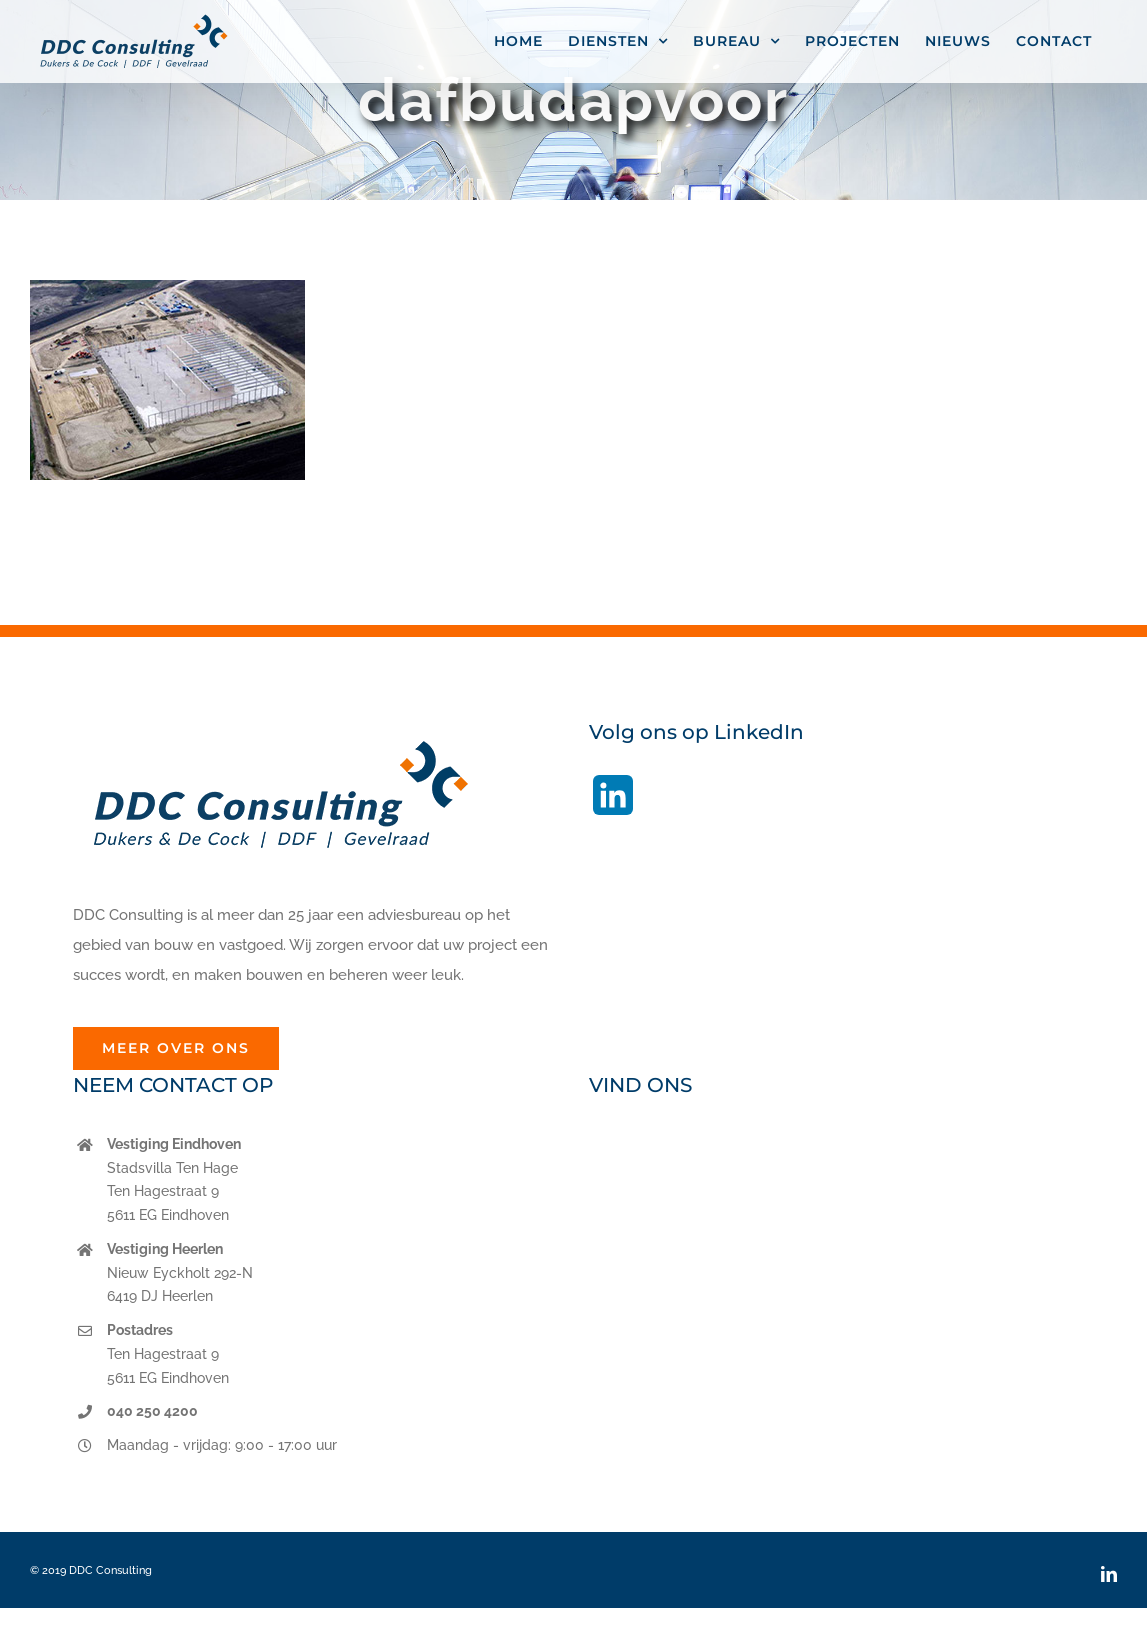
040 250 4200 (152, 1411)
